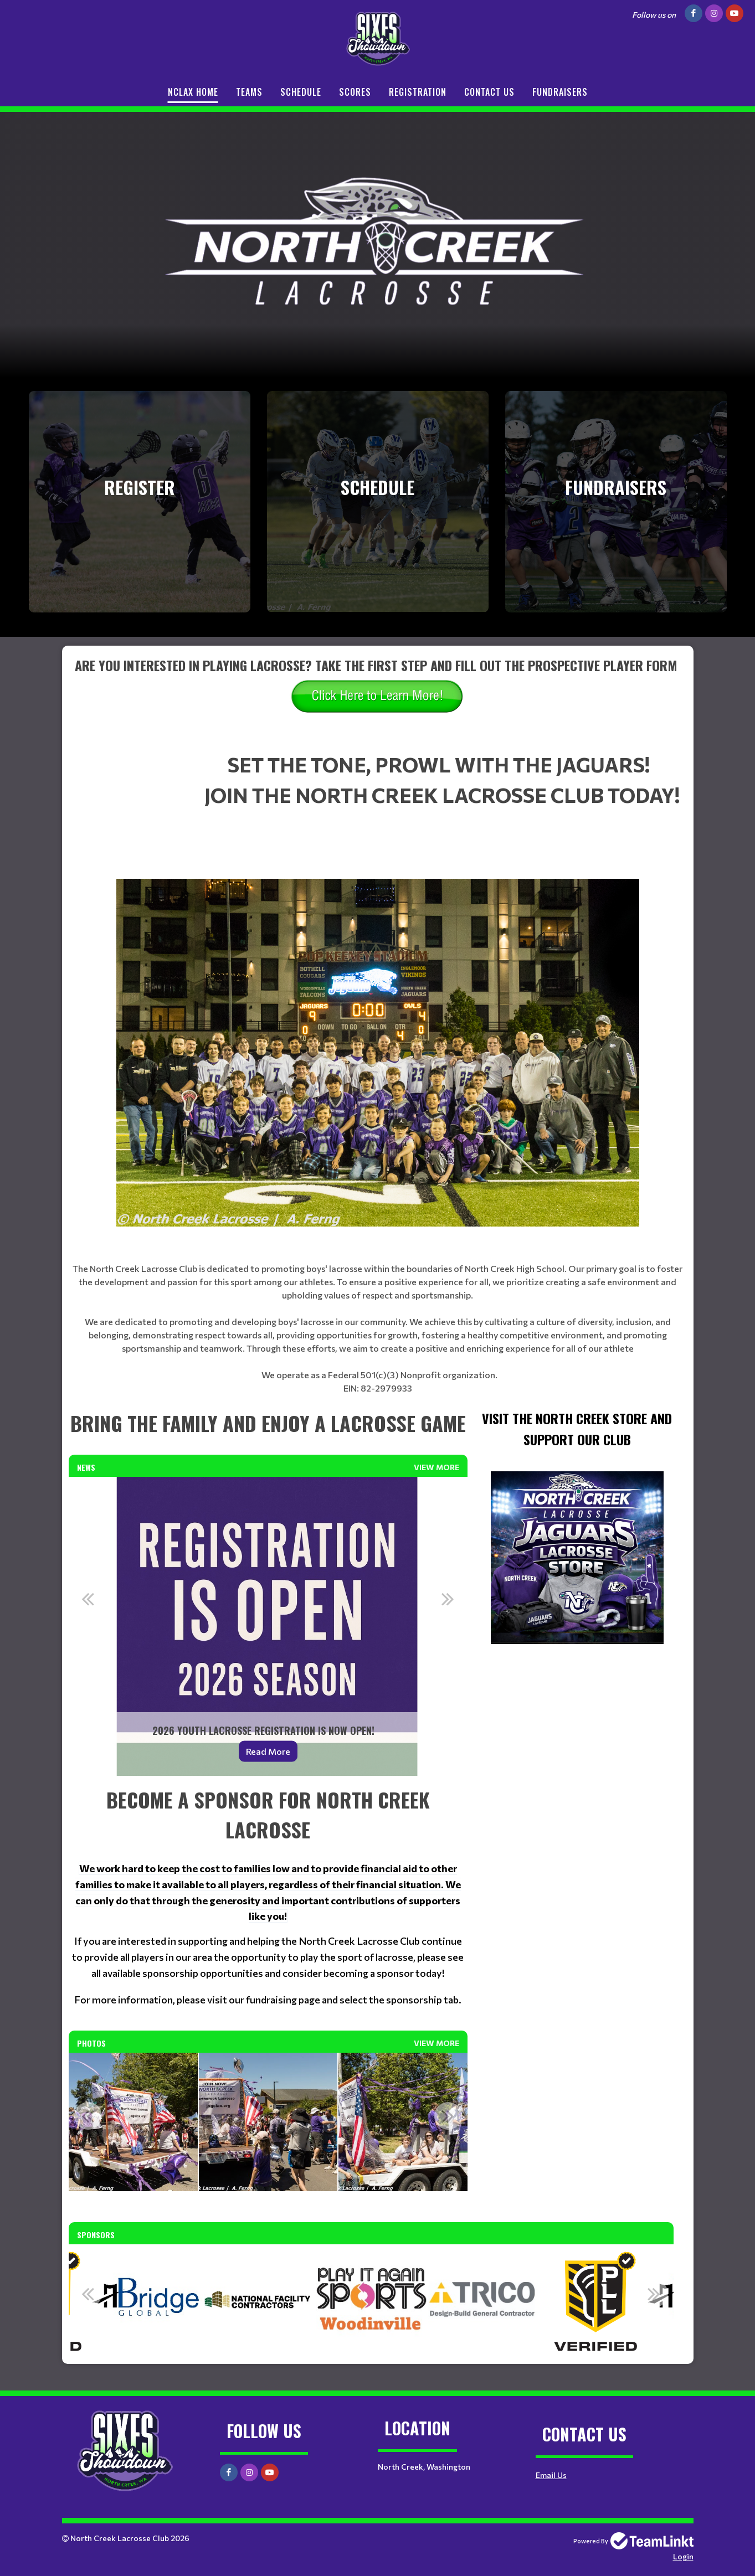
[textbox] (378, 702)
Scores (355, 92)
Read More (268, 1751)
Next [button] (448, 1598)
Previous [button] (88, 1598)
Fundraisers (560, 92)
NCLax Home (193, 92)
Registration (417, 92)
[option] (268, 1626)
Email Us (551, 2475)
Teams (249, 92)
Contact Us (489, 92)
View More (436, 1467)
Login (683, 2556)
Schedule (300, 92)
